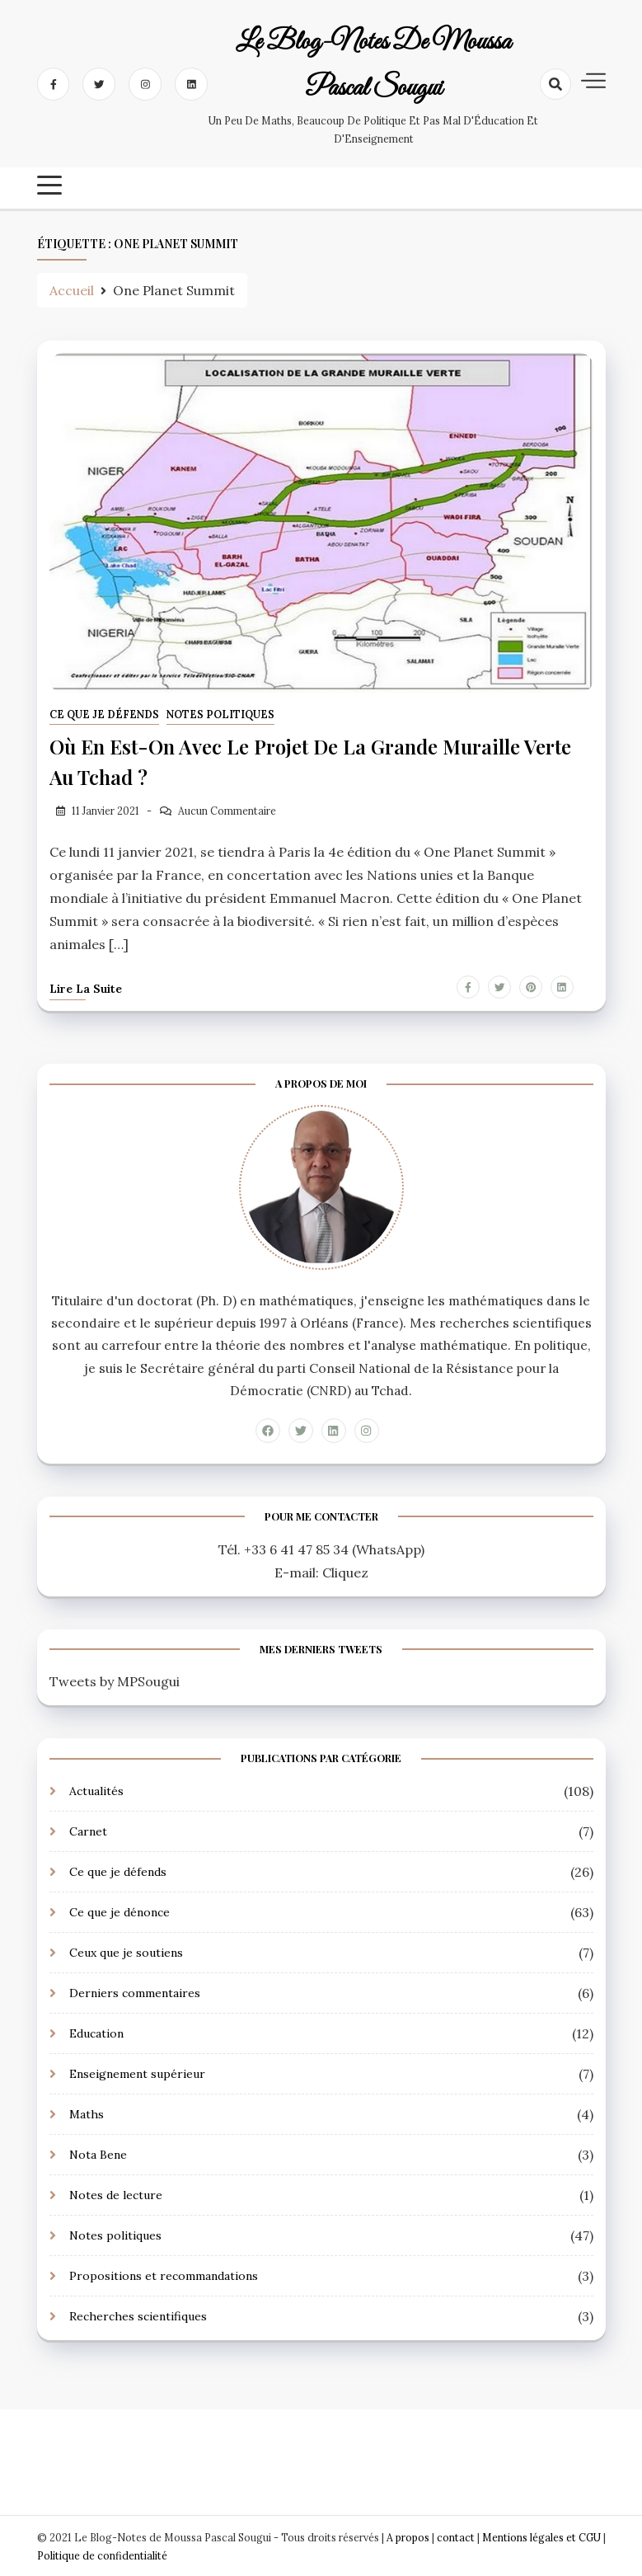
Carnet (88, 1829)
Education (96, 2031)
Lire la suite (85, 987)
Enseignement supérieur (137, 2072)
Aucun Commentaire (227, 809)
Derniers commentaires (134, 1991)
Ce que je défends (104, 714)
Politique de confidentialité (102, 2554)
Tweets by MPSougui (114, 1679)
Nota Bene (98, 2153)
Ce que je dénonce (119, 1910)
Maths (86, 2112)
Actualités (96, 1789)
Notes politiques (220, 714)
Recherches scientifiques (138, 2314)
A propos (408, 2536)
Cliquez (345, 1571)
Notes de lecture (115, 2193)
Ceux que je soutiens (126, 1951)
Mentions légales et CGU (542, 2536)
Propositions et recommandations (163, 2274)
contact (456, 2536)
